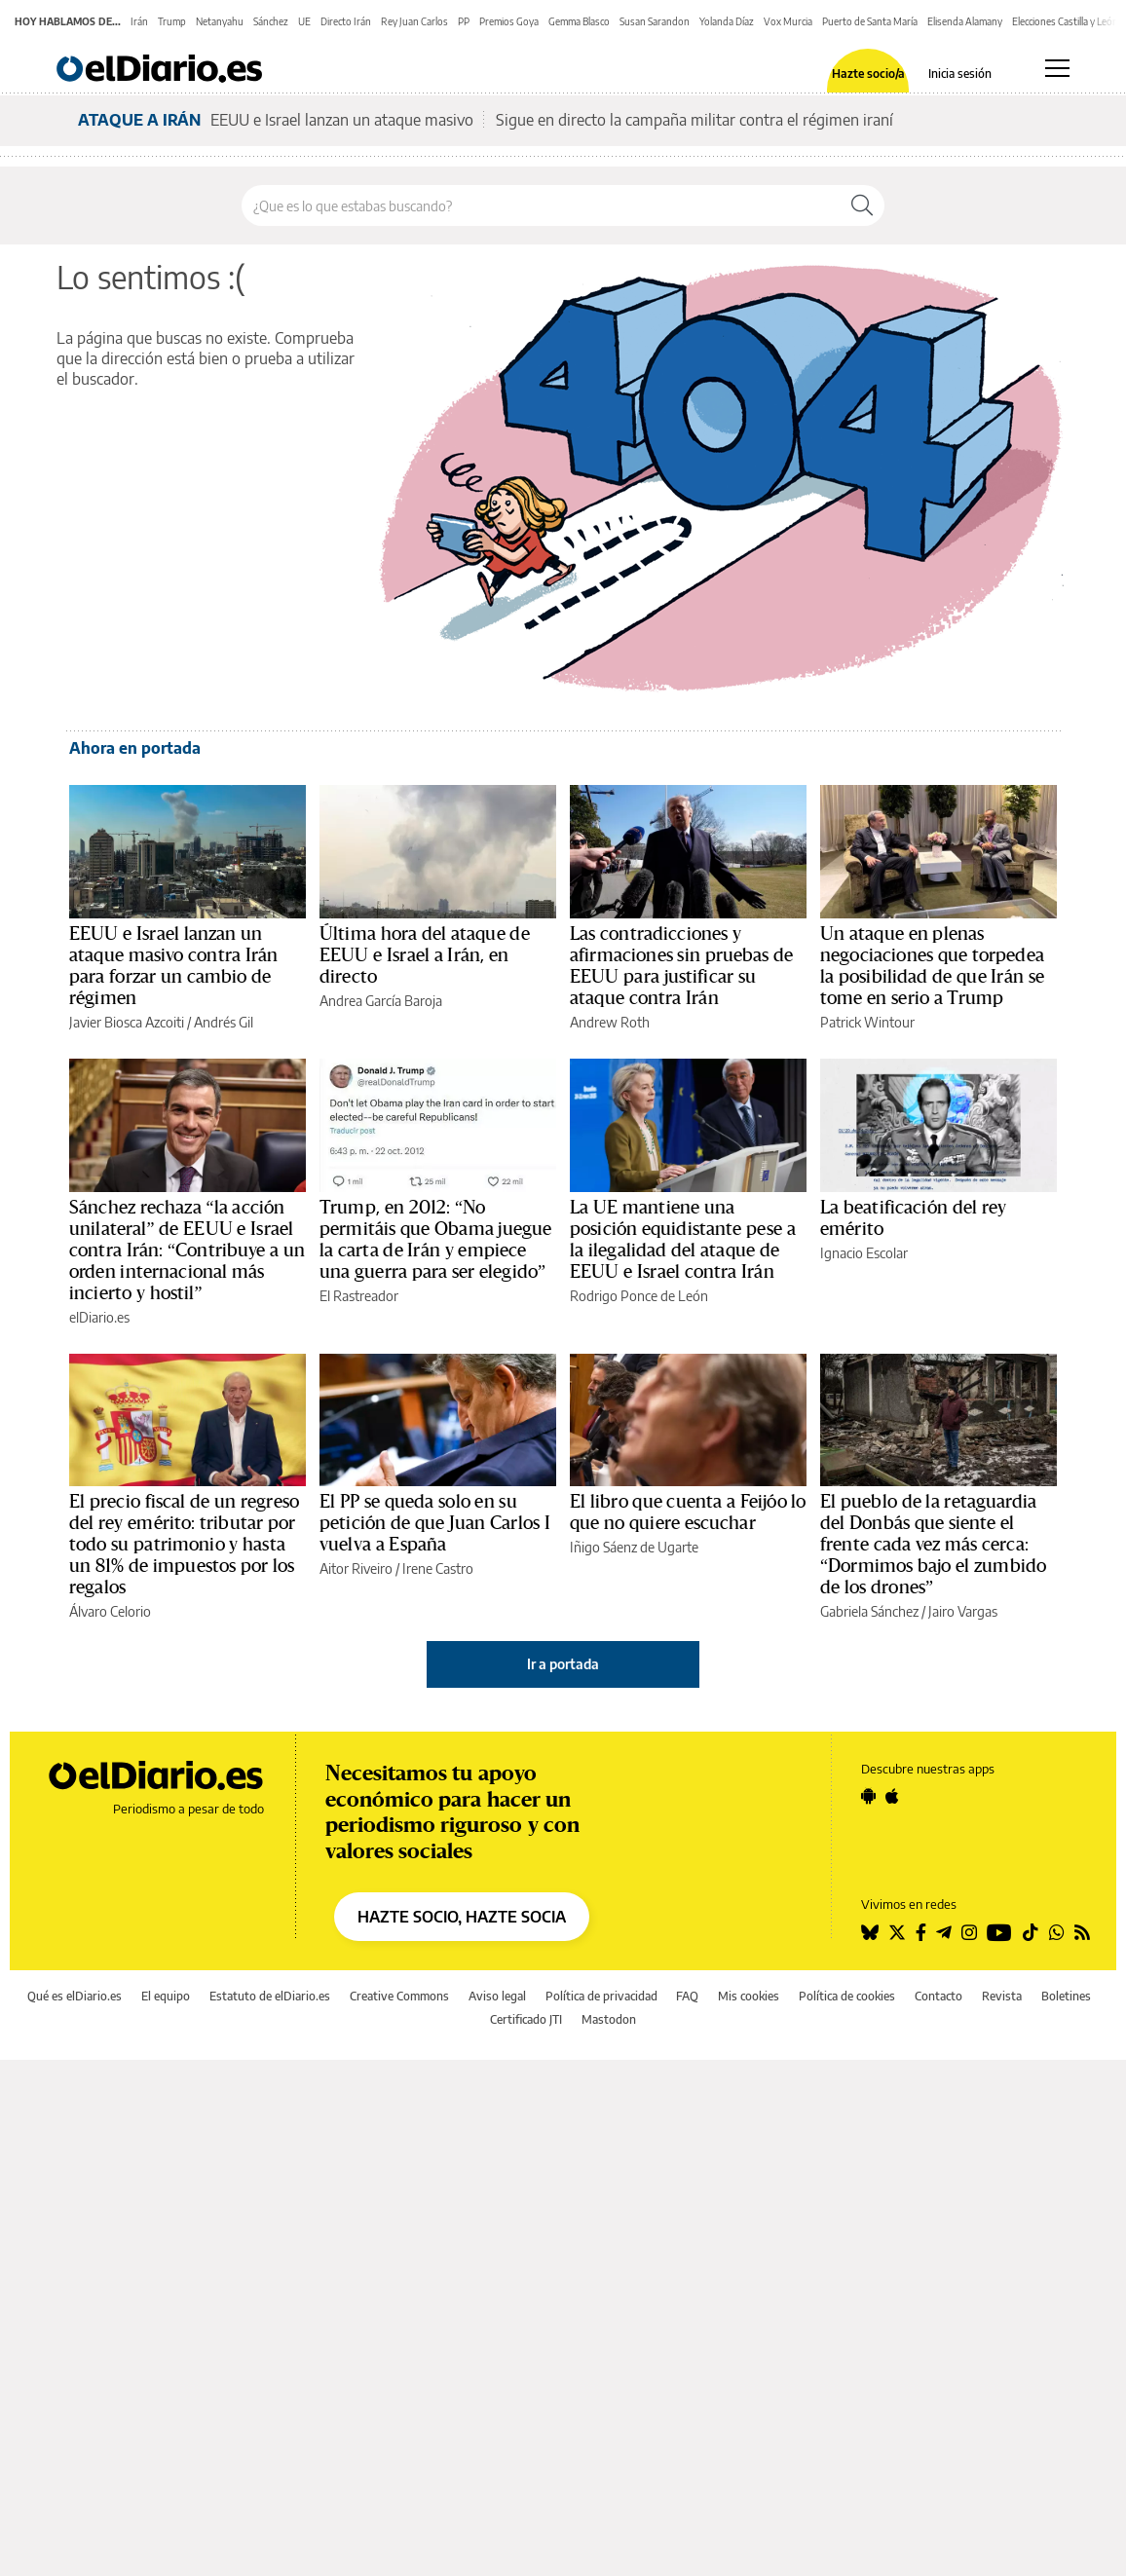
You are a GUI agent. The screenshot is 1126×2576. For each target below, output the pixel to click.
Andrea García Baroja (380, 1000)
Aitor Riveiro (356, 1568)
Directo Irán (345, 21)
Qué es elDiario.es (74, 1996)
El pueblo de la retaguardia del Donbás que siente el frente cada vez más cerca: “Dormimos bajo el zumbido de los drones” (933, 1544)
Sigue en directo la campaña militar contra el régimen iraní (694, 120)
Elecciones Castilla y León (1065, 21)
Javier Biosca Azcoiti (126, 1022)
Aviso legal (497, 1996)
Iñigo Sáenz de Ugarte (634, 1547)
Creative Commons (399, 1996)
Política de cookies (847, 1996)
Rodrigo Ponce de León (639, 1296)
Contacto (938, 1996)
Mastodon (609, 2019)
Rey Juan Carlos (414, 21)
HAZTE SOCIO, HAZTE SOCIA (461, 1916)
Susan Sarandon (654, 21)
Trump (172, 21)
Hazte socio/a (868, 74)
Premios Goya (509, 21)
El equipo (165, 1996)
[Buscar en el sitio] (541, 205)
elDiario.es (99, 1317)
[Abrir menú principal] (1057, 68)
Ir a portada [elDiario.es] (563, 1664)
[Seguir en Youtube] (999, 1932)
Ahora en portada (135, 748)
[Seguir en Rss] (1082, 1932)
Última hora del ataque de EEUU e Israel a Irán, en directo (424, 955)
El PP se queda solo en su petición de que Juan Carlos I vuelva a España (434, 1523)
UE (304, 21)
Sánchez (270, 21)
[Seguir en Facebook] (921, 1932)
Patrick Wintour (867, 1022)
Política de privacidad (601, 1996)
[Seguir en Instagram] (969, 1932)
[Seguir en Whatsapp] (1057, 1932)
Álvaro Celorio (110, 1611)
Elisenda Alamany (964, 21)
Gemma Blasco (579, 21)
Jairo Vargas (962, 1611)
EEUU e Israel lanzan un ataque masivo (341, 120)
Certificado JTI (526, 2019)
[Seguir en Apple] (892, 1796)
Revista (1002, 1996)
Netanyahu (220, 21)
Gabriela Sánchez (869, 1611)
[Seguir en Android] (868, 1796)
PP (463, 21)
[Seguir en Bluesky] (870, 1932)
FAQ (687, 1996)
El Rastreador (358, 1296)
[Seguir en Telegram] (944, 1932)
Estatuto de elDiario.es (269, 1996)
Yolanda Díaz (726, 21)
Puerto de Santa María (870, 21)
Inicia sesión (960, 74)
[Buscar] (862, 205)
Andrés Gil (223, 1022)
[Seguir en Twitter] (897, 1932)
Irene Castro (437, 1568)
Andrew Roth (610, 1022)
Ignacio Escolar (864, 1253)
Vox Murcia (788, 21)
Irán (139, 21)
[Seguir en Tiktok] (1030, 1932)
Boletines (1066, 1996)
